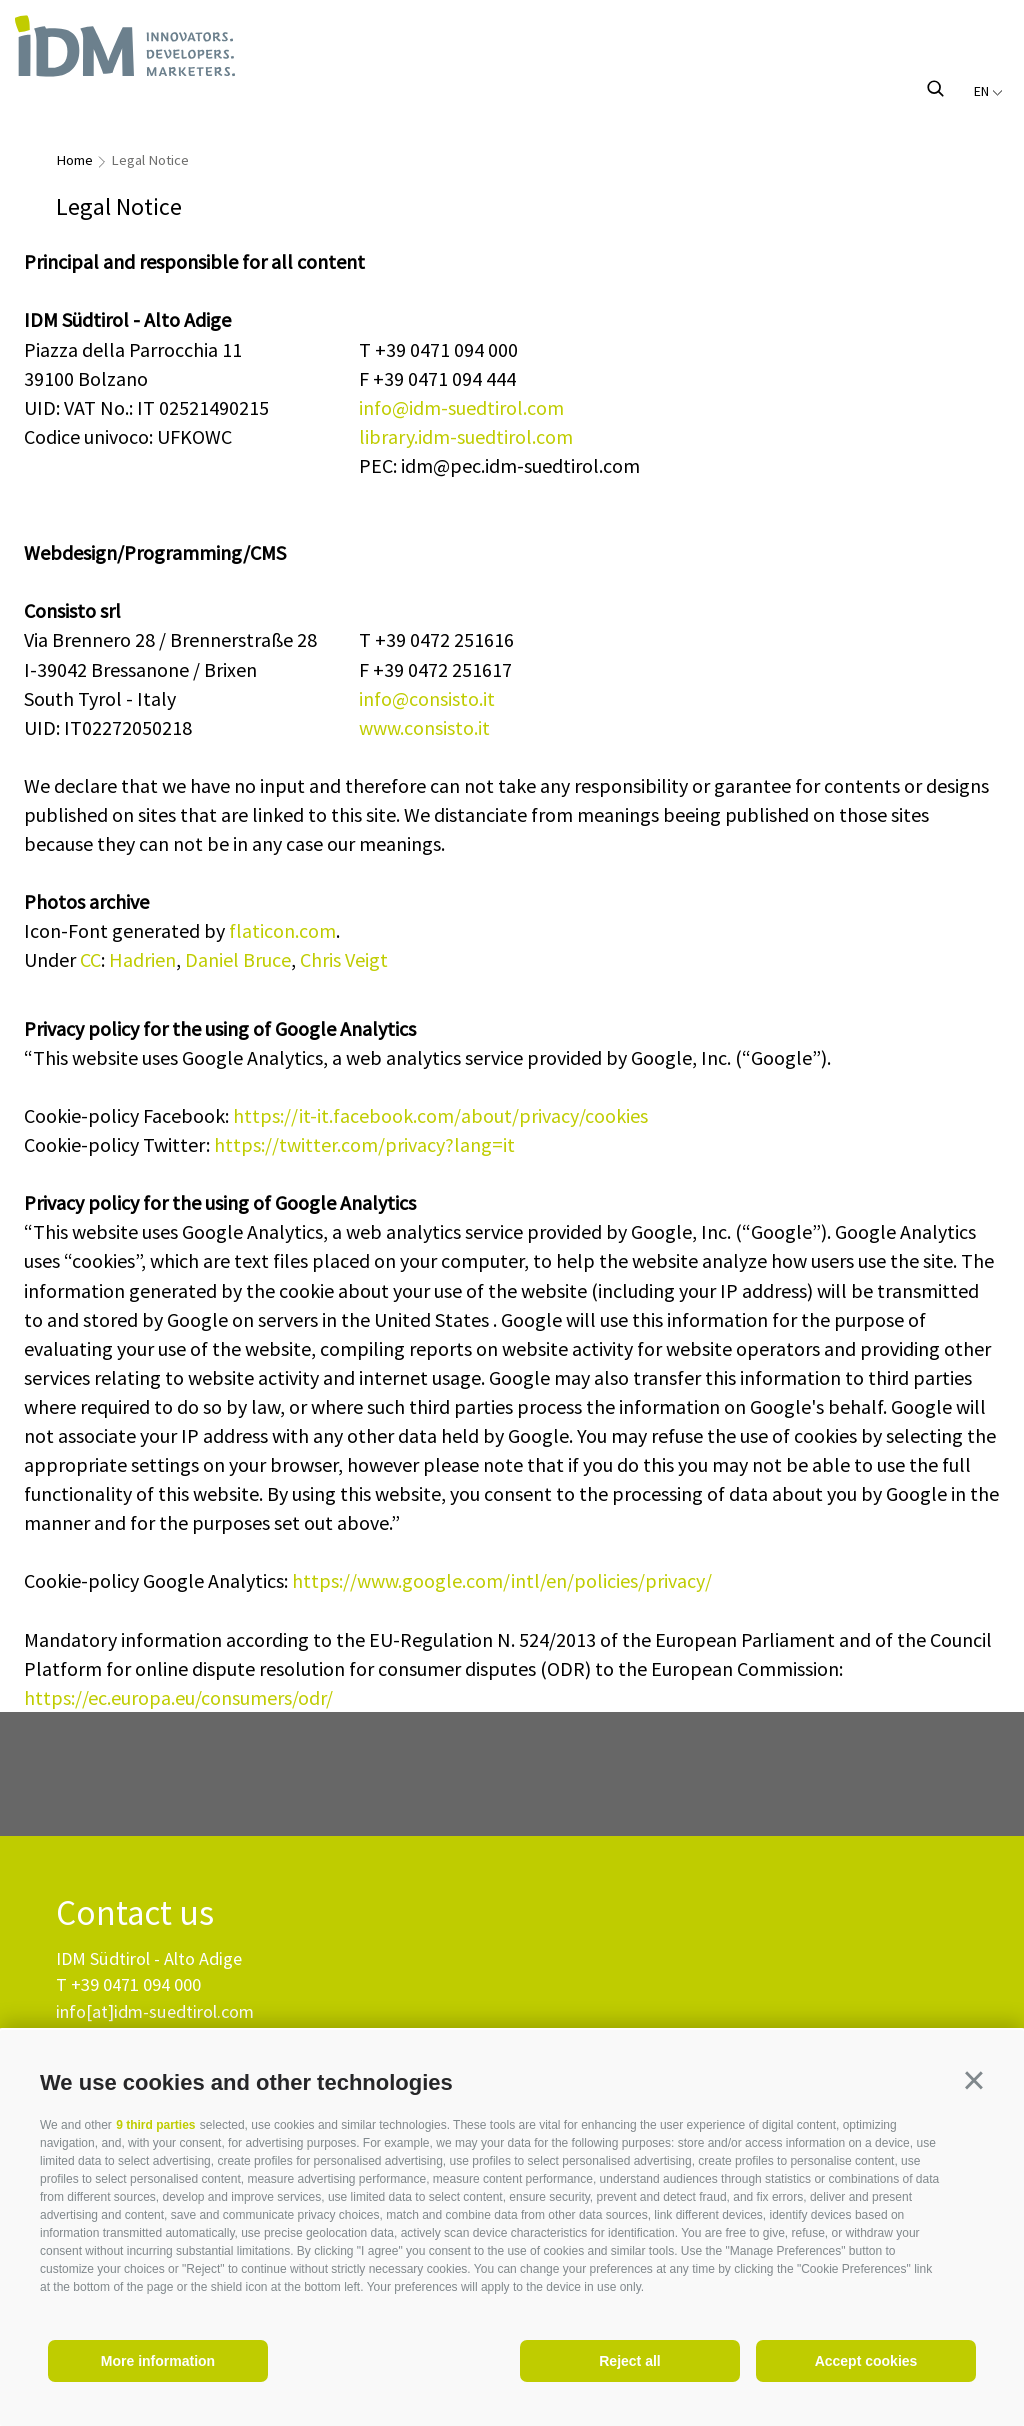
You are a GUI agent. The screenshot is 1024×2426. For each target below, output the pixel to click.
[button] (974, 2080)
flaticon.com (282, 930)
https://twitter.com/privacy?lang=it (364, 1144)
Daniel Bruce (238, 959)
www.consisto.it (424, 727)
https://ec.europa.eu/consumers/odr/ (178, 1697)
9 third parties (155, 2125)
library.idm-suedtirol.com (466, 436)
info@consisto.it (427, 698)
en (988, 91)
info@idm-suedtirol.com (461, 407)
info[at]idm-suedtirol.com (155, 2011)
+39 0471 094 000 (136, 1984)
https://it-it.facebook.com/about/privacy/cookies (440, 1115)
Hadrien (142, 959)
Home (74, 160)
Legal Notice (150, 160)
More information (158, 2361)
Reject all (629, 2361)
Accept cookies (866, 2361)
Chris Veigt (344, 959)
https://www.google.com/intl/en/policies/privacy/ (502, 1580)
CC (90, 959)
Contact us (135, 1913)
